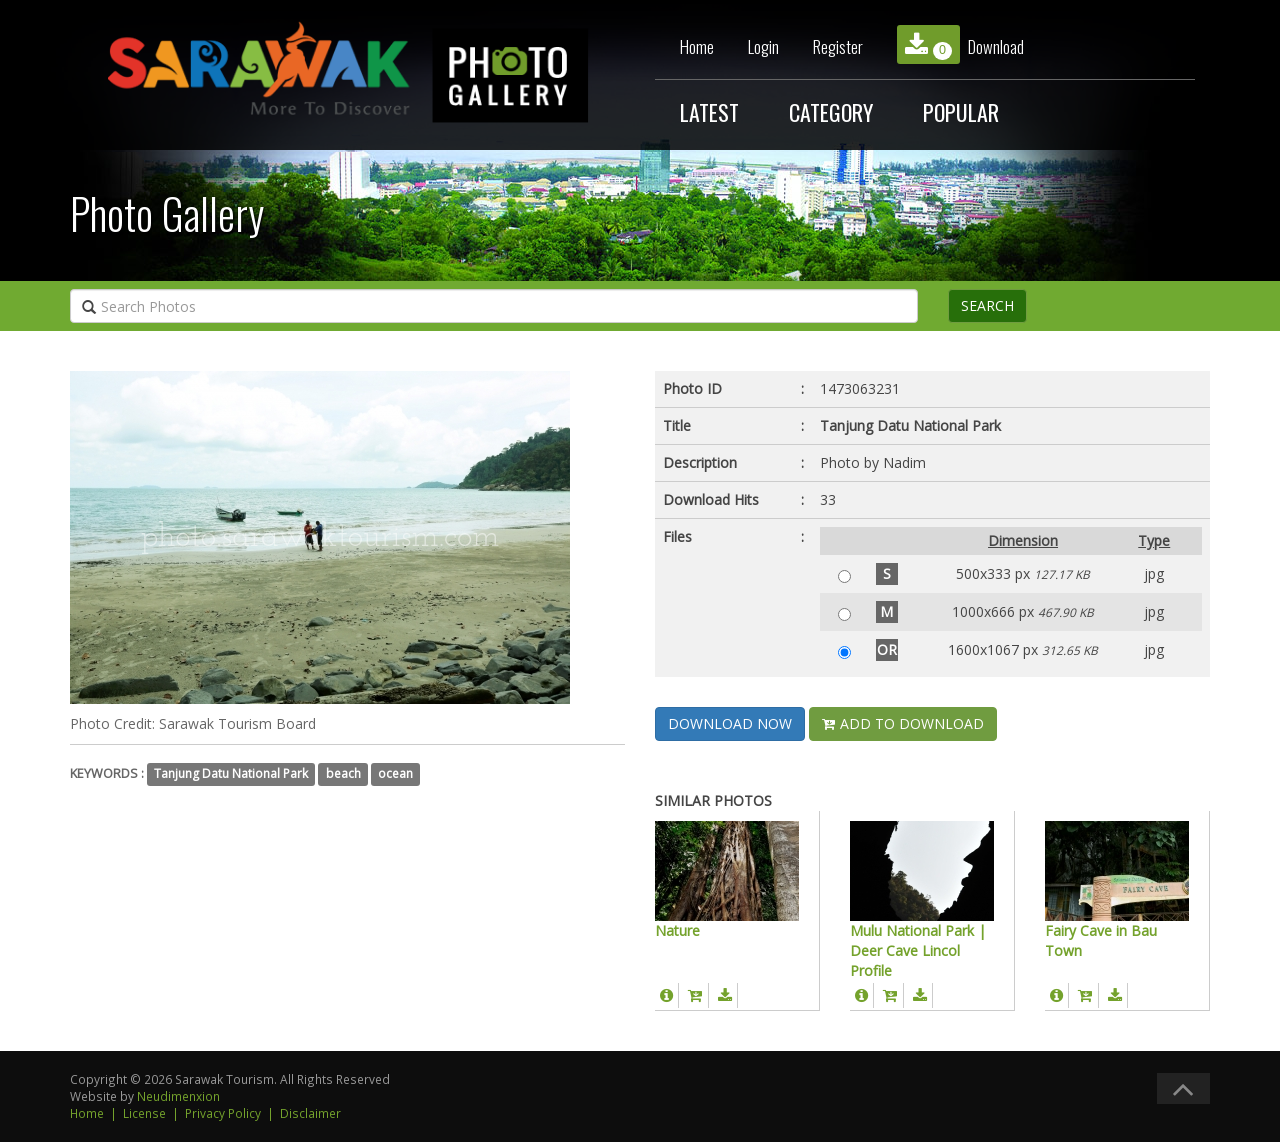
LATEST (709, 112)
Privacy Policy (223, 1113)
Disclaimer (310, 1113)
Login (763, 46)
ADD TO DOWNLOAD (903, 723)
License (144, 1113)
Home (697, 46)
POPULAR (961, 112)
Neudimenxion (178, 1096)
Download (960, 44)
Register (838, 46)
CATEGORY (831, 112)
